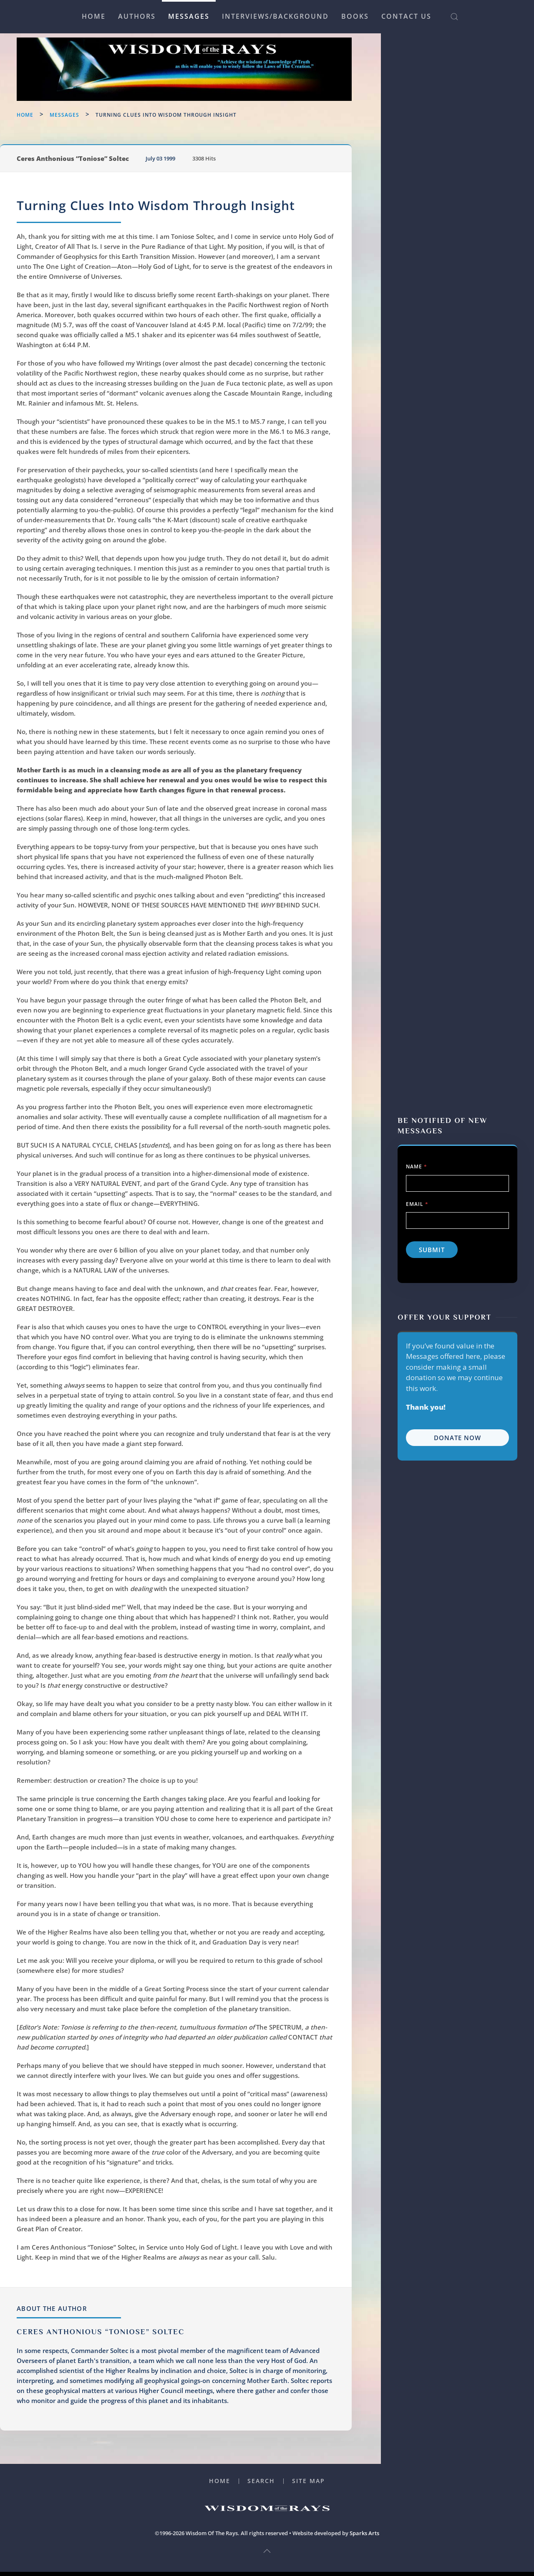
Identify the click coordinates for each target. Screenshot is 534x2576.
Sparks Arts (364, 2537)
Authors (137, 16)
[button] (454, 16)
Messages (188, 16)
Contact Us (406, 16)
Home (94, 16)
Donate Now (457, 385)
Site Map (308, 2485)
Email (417, 151)
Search (261, 2485)
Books (355, 16)
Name (416, 113)
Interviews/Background (275, 16)
